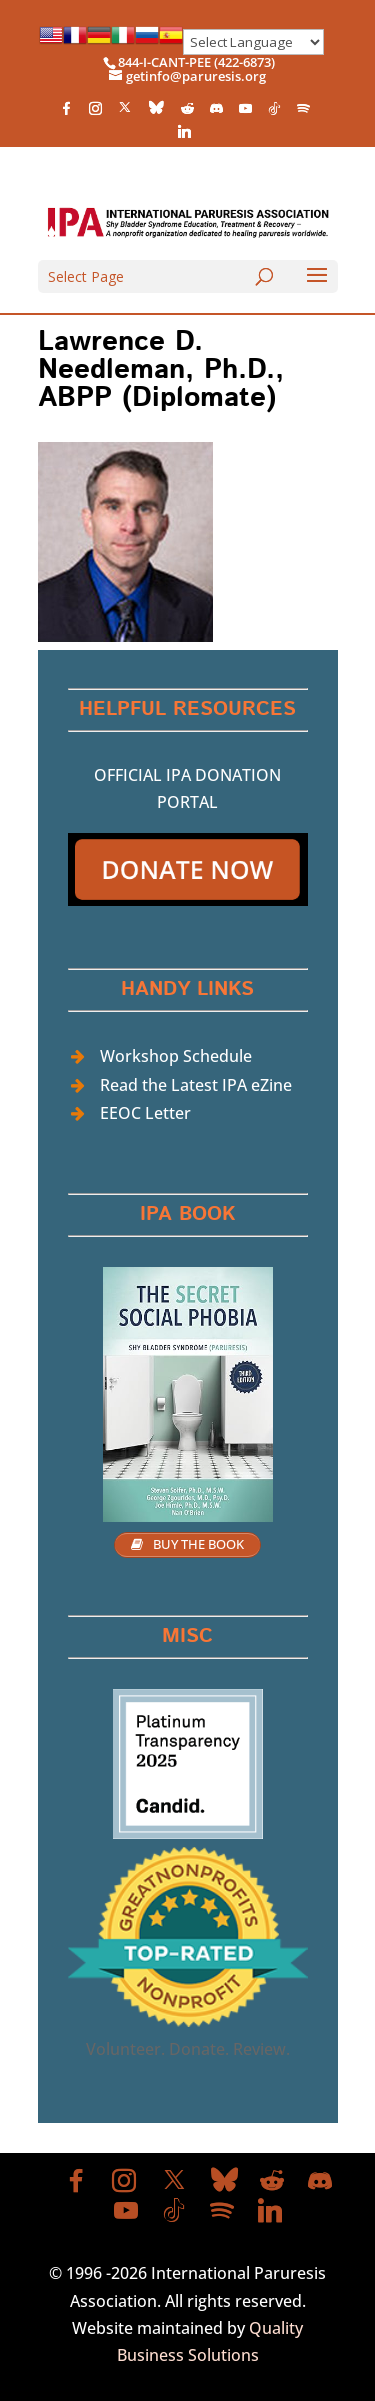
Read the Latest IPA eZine (196, 1085)
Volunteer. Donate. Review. (188, 2049)
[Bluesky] (156, 112)
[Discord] (216, 113)
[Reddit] (187, 113)
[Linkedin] (185, 136)
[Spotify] (303, 113)
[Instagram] (95, 113)
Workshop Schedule (176, 1056)
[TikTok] (274, 113)
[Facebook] (66, 113)
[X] (125, 112)
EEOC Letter (145, 1113)
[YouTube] (245, 113)
